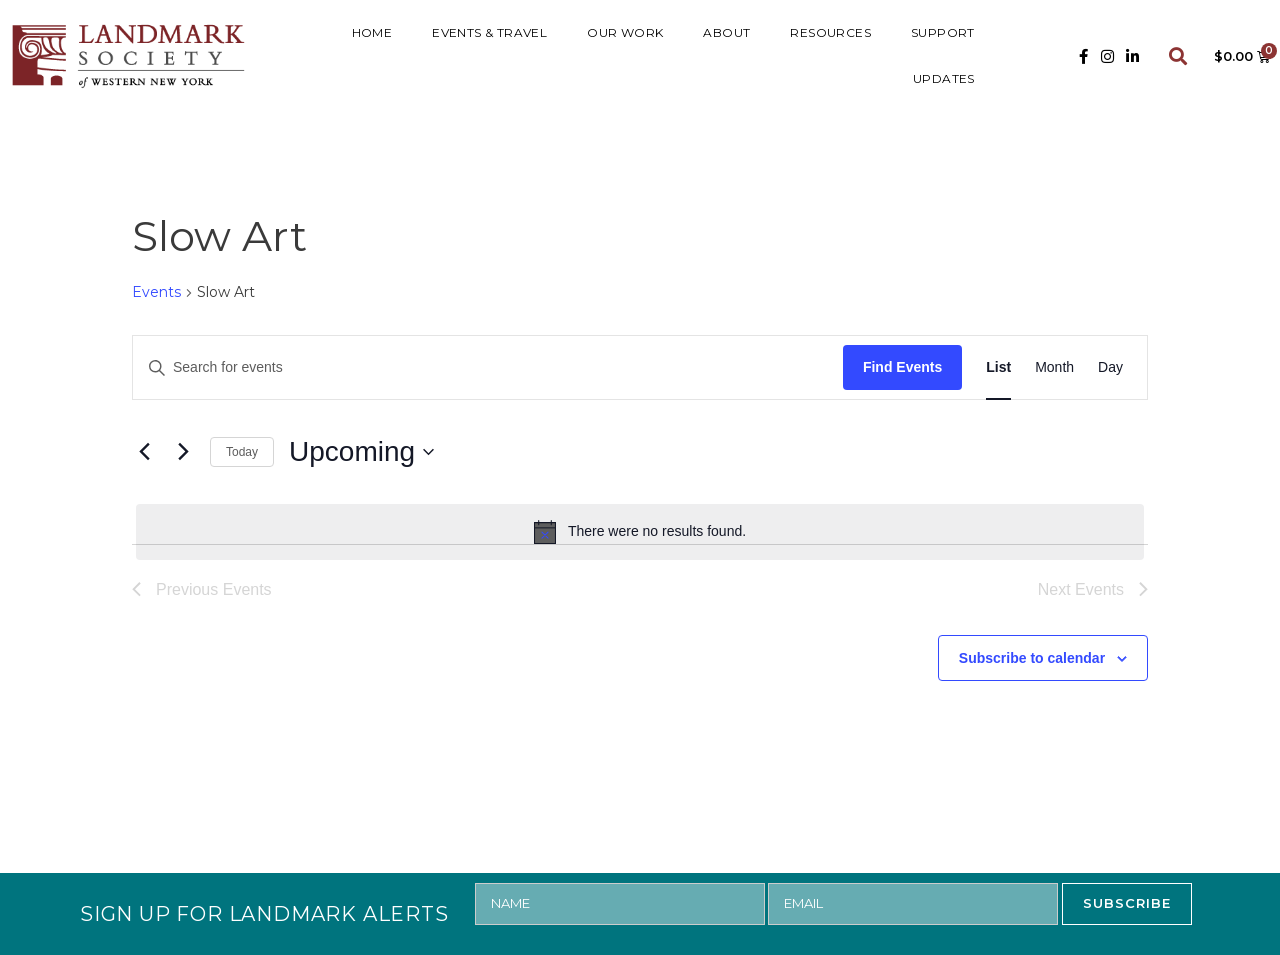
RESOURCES (830, 32)
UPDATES (944, 78)
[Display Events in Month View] (1054, 367)
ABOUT (726, 32)
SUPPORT (943, 32)
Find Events (902, 367)
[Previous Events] (144, 452)
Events (156, 292)
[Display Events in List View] (998, 367)
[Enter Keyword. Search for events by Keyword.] (488, 367)
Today (242, 452)
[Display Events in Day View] (1110, 367)
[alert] (640, 532)
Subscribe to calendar (1032, 658)
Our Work (625, 32)
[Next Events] (183, 452)
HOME (372, 32)
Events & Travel (489, 32)
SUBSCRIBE (1127, 903)
